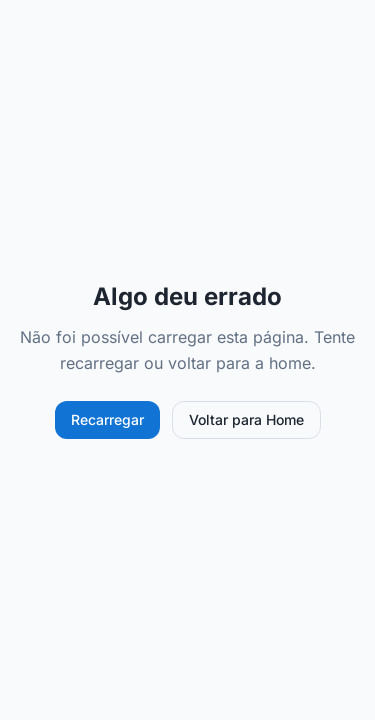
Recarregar (107, 419)
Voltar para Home (246, 419)
